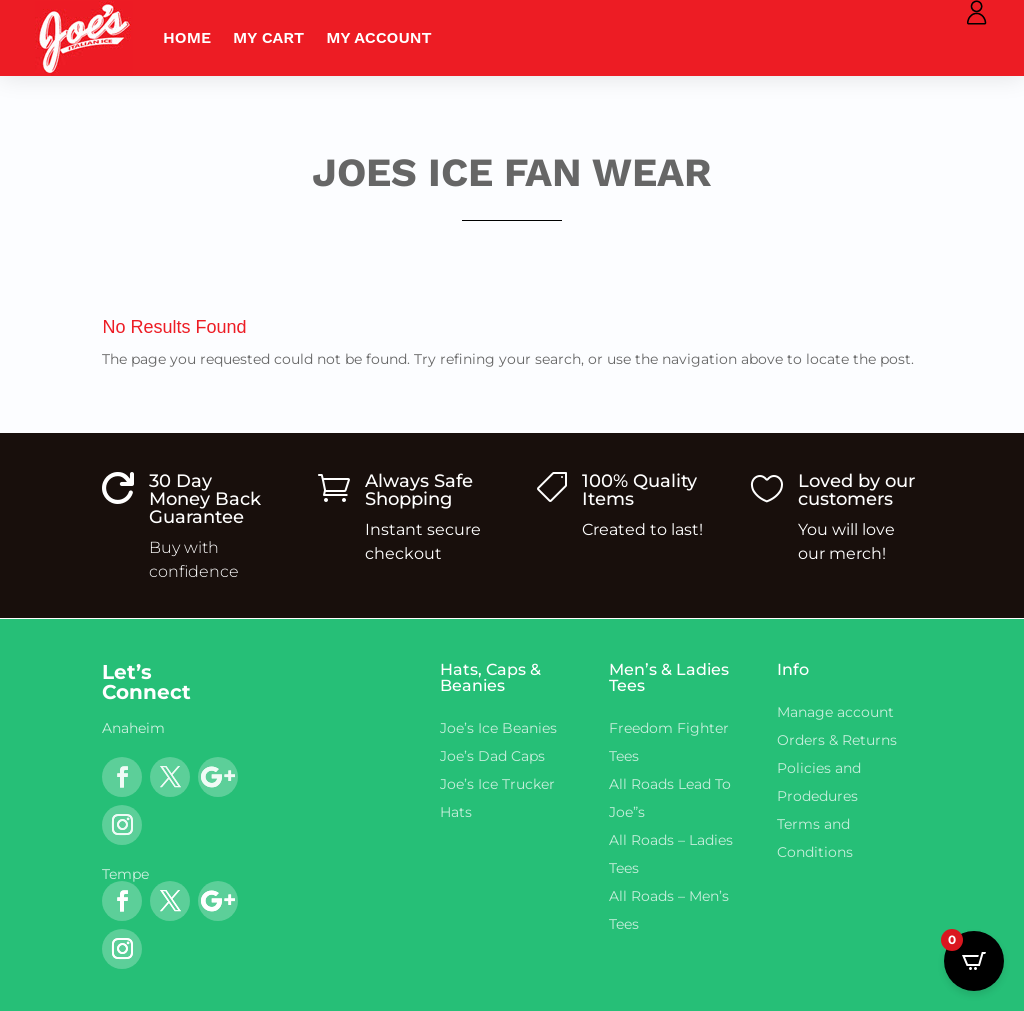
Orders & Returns (837, 740)
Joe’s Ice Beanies (498, 728)
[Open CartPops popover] (974, 961)
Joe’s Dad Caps (492, 756)
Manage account (835, 712)
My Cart (268, 37)
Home (187, 37)
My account (379, 37)
